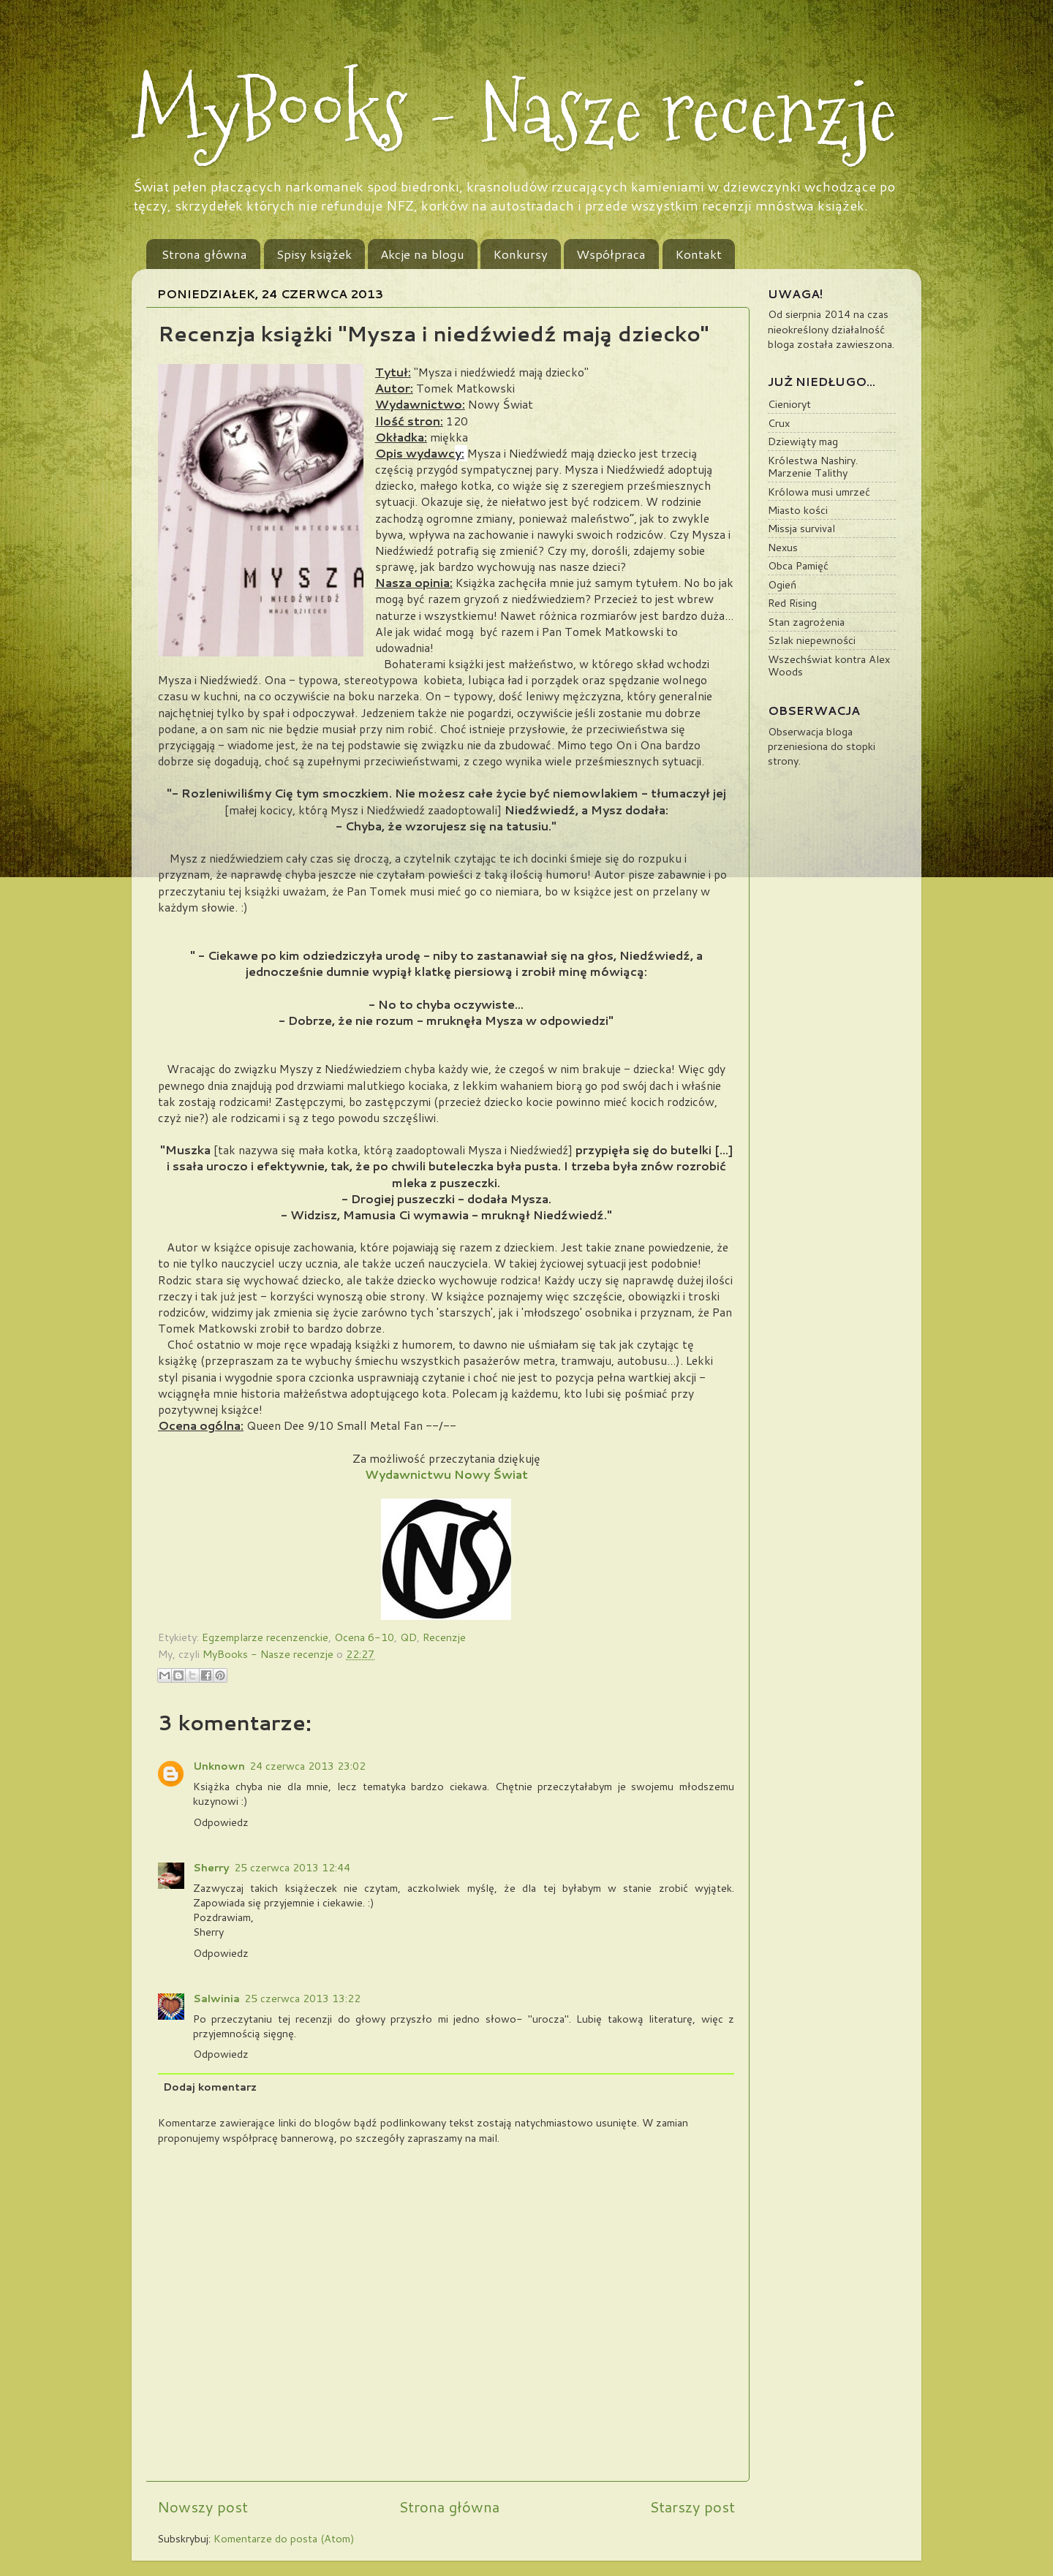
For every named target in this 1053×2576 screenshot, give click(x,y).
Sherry (211, 1867)
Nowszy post (202, 2506)
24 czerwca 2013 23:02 (307, 1765)
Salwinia (216, 1998)
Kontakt (698, 253)
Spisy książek (314, 253)
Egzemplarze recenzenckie (265, 1637)
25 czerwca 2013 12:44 (292, 1867)
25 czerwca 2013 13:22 (302, 1998)
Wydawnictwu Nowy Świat (446, 1474)
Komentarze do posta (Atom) (284, 2538)
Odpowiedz (221, 1822)
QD (408, 1637)
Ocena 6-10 (364, 1637)
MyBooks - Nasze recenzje (514, 111)
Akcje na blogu (422, 253)
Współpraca (611, 253)
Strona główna (204, 253)
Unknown (219, 1765)
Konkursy (520, 253)
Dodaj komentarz (210, 2086)
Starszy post (692, 2506)
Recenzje (444, 1637)
